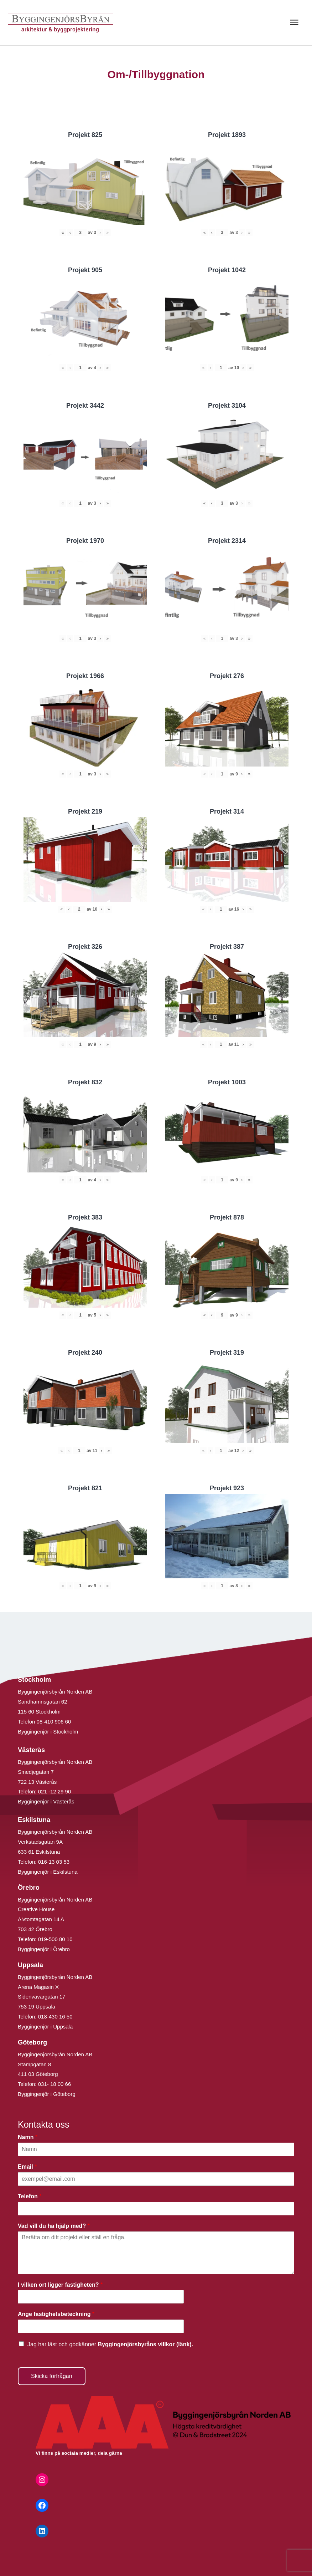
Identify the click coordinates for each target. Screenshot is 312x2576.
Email (27, 2167)
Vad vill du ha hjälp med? (54, 2226)
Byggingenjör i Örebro (44, 1949)
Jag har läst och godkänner (110, 2344)
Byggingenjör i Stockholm (48, 1732)
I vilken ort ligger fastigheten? (60, 2285)
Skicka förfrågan (51, 2376)
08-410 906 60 (54, 1722)
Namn (27, 2137)
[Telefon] (156, 2208)
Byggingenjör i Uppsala (45, 2026)
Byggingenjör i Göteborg (47, 2094)
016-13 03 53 (53, 1862)
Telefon (29, 2196)
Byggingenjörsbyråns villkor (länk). (145, 2344)
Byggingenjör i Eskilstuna (48, 1872)
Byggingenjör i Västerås (46, 1801)
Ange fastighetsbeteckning (56, 2314)
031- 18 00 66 (54, 2084)
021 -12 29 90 (54, 1791)
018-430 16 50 (55, 2017)
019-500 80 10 (55, 1939)
